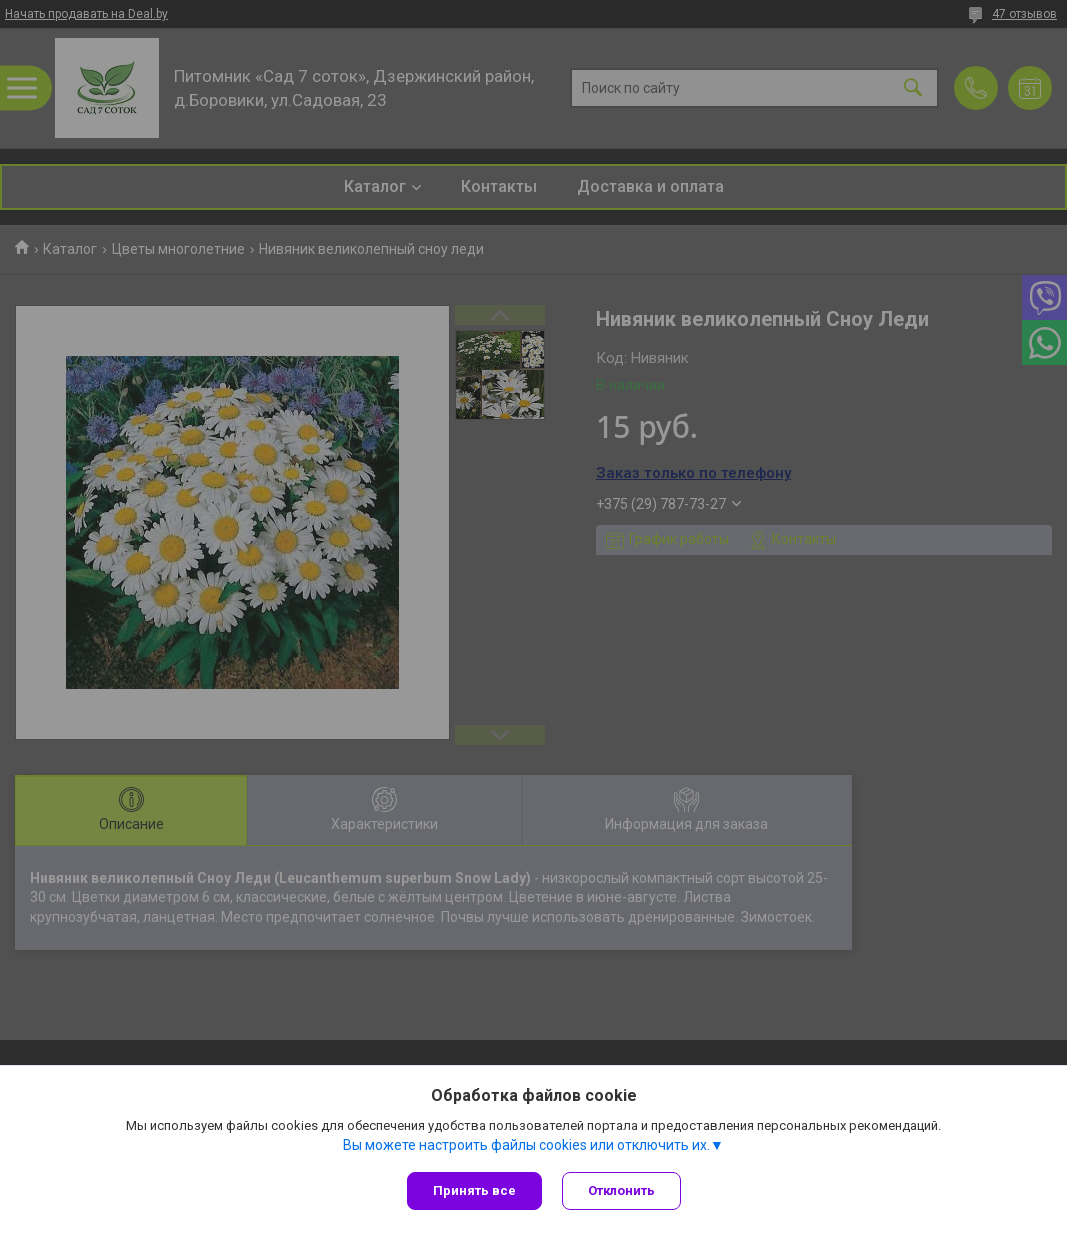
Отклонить (621, 1190)
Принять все (474, 1190)
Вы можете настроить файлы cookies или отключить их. (526, 1145)
